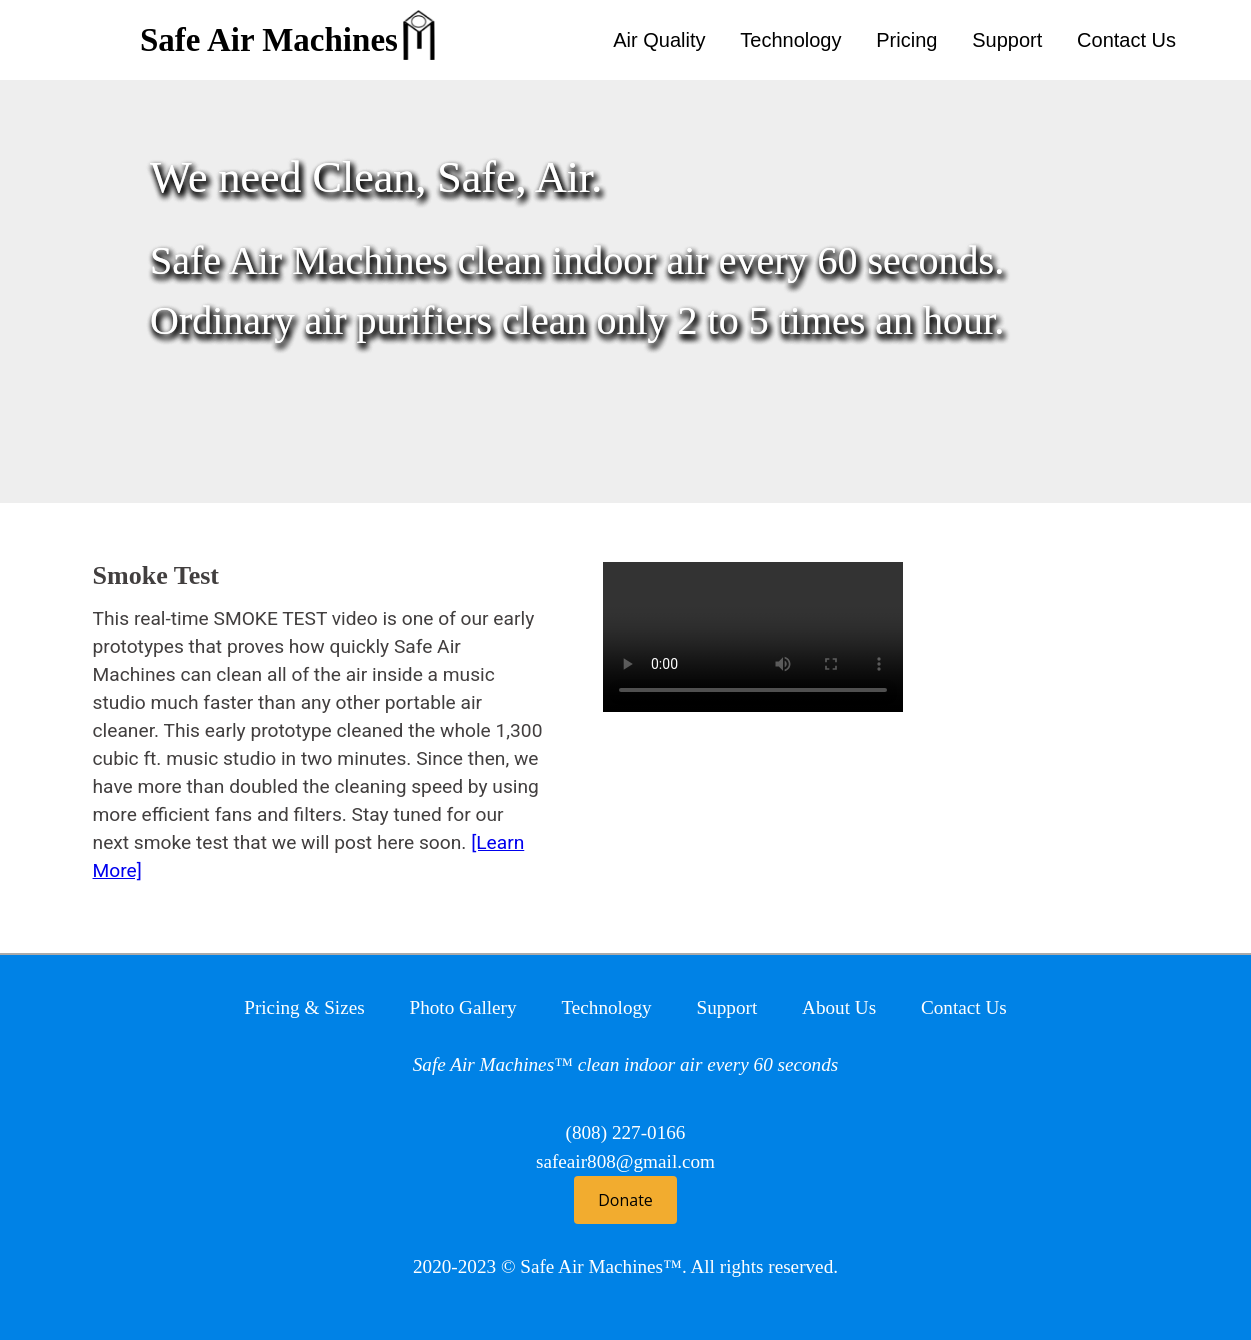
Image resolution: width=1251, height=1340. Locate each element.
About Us (839, 1007)
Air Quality (659, 40)
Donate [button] (625, 1200)
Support (1007, 40)
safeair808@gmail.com (625, 1161)
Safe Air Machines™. (603, 1266)
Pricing (906, 40)
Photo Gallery (462, 1007)
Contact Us (1126, 40)
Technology (790, 40)
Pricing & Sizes (304, 1007)
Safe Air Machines (269, 40)
